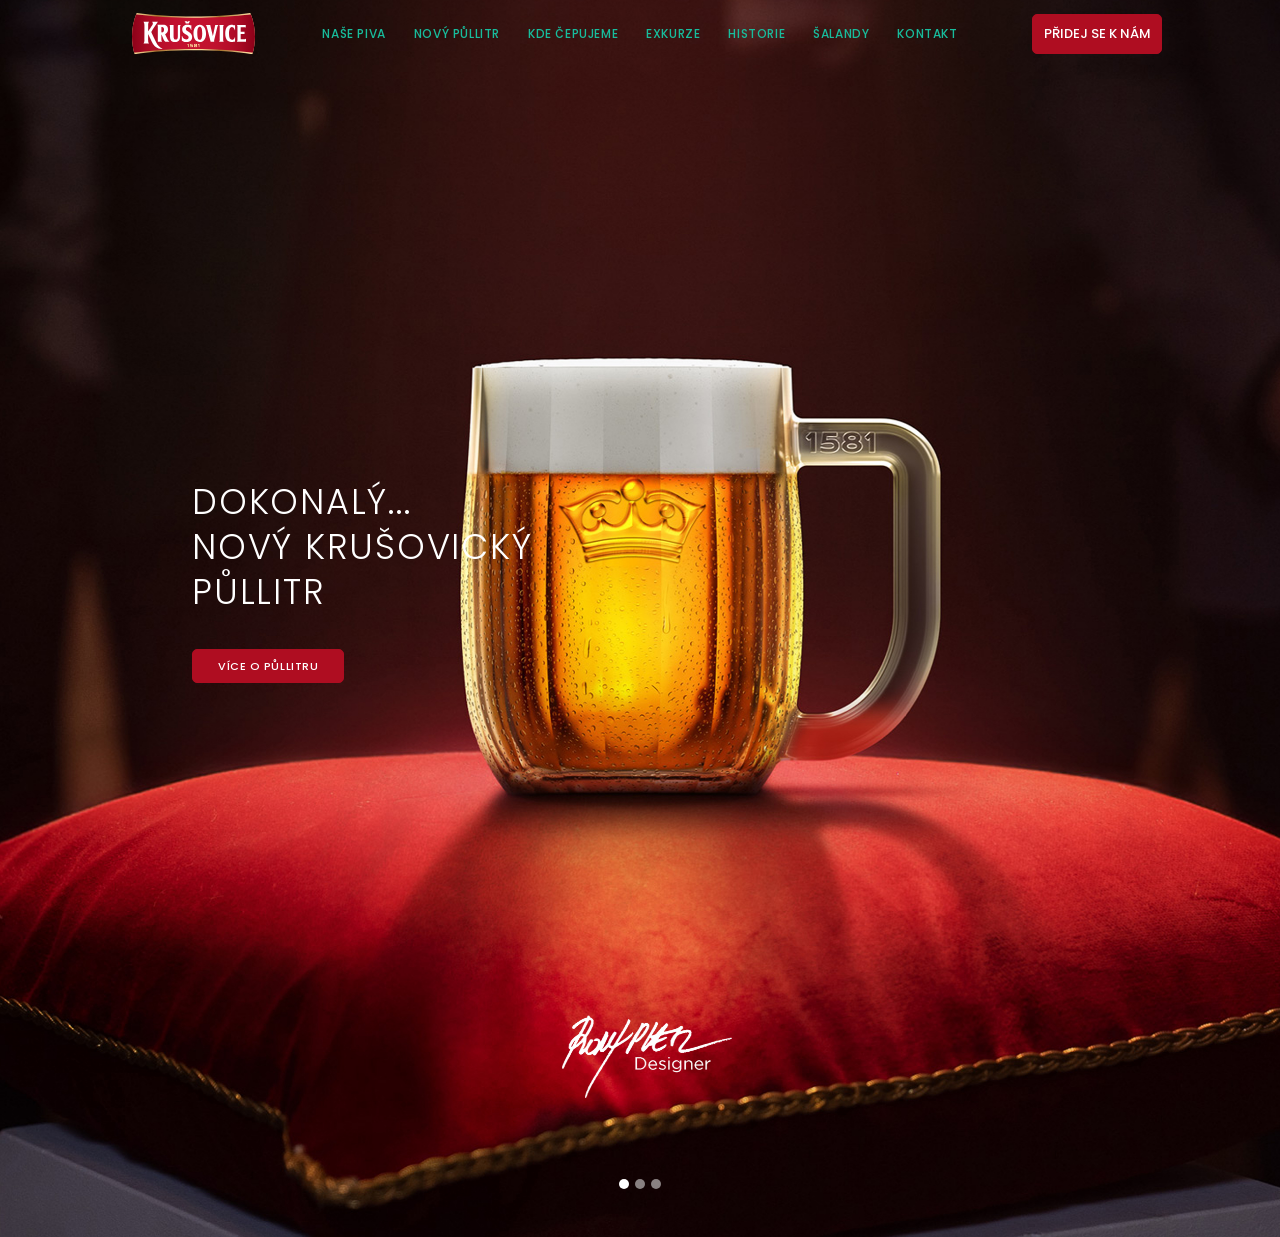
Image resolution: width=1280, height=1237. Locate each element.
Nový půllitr (457, 33)
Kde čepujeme (573, 33)
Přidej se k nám (1097, 33)
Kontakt (927, 33)
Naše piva (353, 33)
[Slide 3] (656, 1184)
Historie (756, 33)
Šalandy (841, 33)
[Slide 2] (640, 1184)
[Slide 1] (624, 1184)
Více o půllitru (268, 666)
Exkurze (673, 33)
